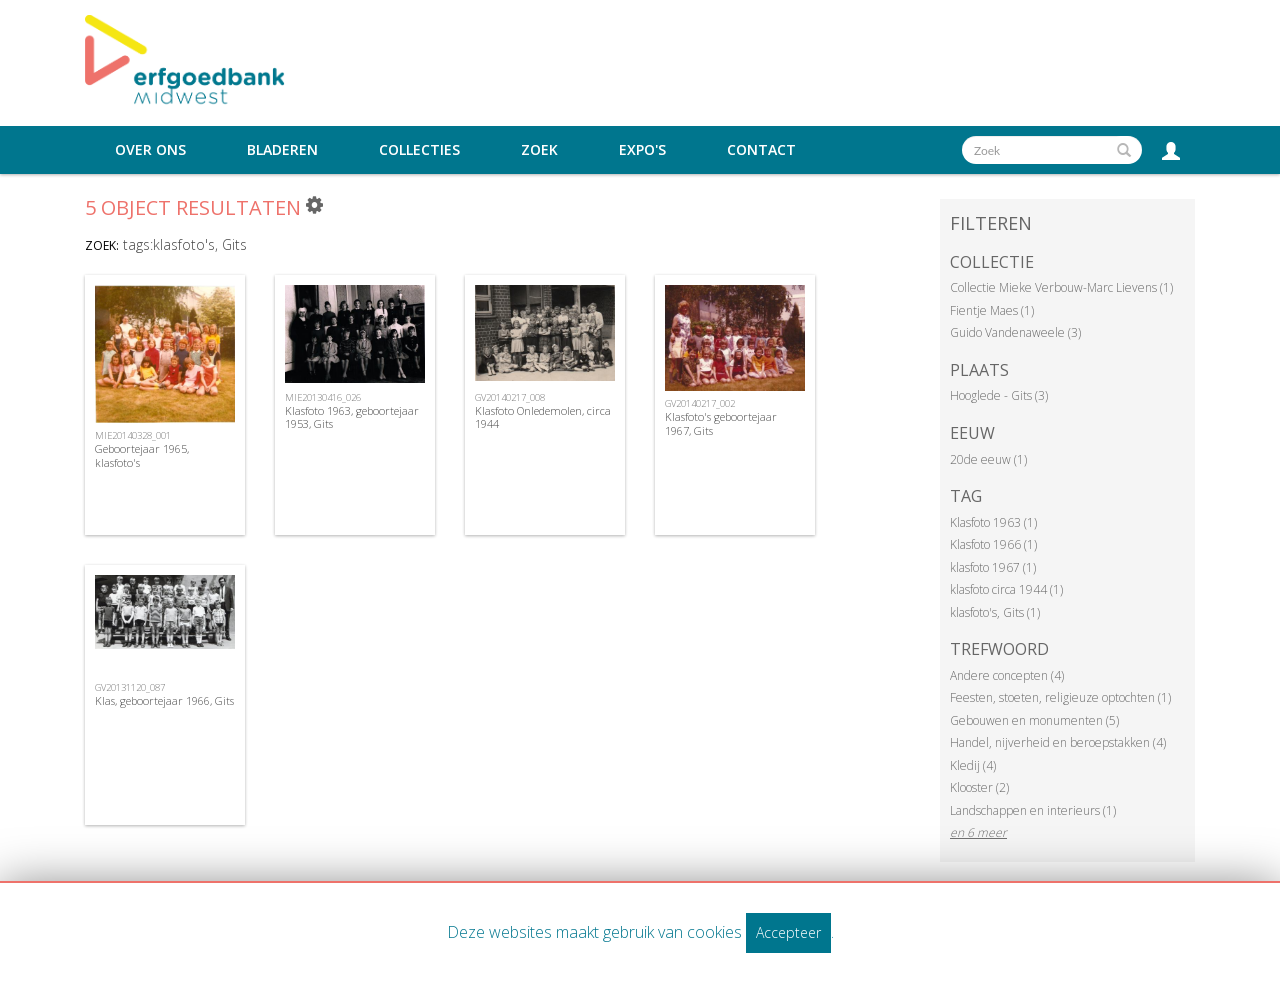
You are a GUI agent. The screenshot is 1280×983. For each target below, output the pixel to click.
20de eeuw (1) (988, 459)
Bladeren (282, 150)
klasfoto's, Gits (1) (995, 612)
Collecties (419, 150)
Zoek (539, 150)
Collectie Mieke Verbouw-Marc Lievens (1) (1061, 287)
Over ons (150, 150)
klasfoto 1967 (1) (993, 567)
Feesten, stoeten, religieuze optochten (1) (1060, 697)
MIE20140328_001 (133, 435)
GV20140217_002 (700, 403)
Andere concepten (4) (1007, 675)
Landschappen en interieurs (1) (1033, 810)
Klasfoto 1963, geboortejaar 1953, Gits (352, 417)
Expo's (642, 150)
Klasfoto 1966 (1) (993, 544)
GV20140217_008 (510, 397)
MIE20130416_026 (323, 397)
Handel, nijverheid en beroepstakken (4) (1058, 742)
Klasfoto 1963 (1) (993, 522)
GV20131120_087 (130, 687)
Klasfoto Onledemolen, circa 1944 (543, 417)
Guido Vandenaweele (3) (1015, 332)
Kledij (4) (973, 765)
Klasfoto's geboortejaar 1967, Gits (721, 423)
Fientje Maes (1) (992, 310)
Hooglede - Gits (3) (999, 395)
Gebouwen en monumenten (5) (1034, 720)
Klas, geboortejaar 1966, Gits (164, 700)
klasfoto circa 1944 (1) (1006, 589)
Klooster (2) (979, 787)
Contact (761, 150)
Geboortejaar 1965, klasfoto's (142, 455)
